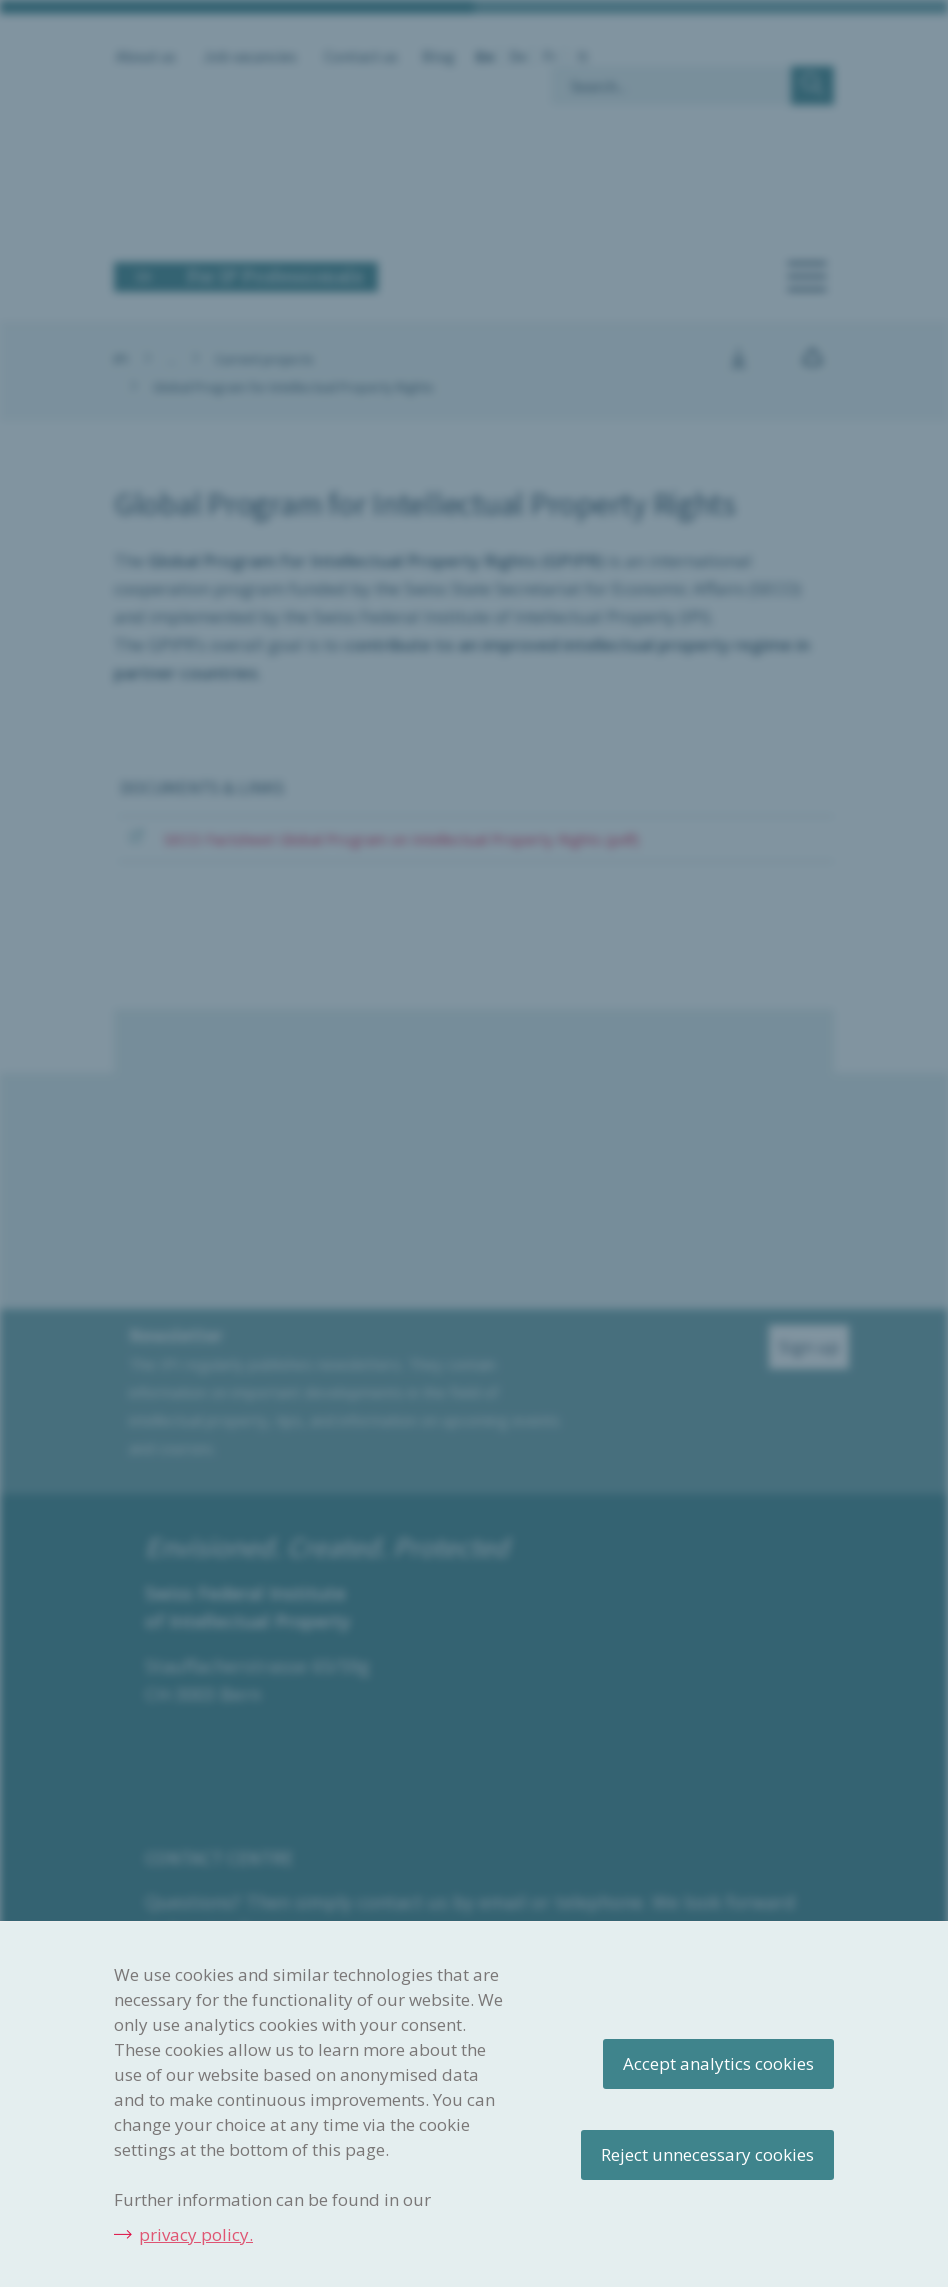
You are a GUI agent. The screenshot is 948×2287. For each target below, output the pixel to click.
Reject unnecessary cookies (707, 2154)
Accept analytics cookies (718, 2063)
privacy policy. (196, 2234)
